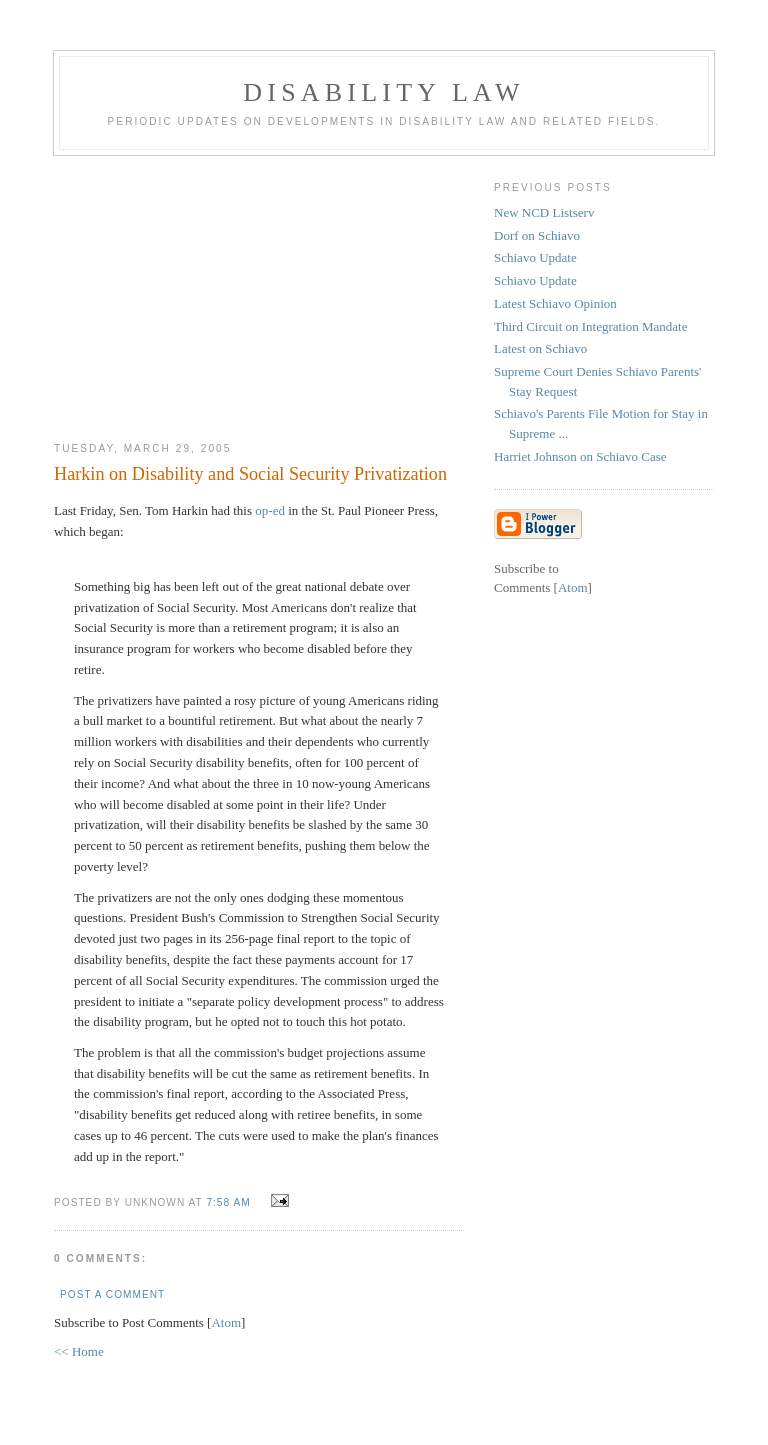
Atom (226, 1322)
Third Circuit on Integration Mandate (591, 326)
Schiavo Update (535, 257)
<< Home (79, 1351)
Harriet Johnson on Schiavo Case (580, 456)
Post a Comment (112, 1294)
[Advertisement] (259, 291)
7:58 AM (230, 1202)
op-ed (270, 510)
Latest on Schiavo (540, 348)
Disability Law (383, 92)
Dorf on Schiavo (537, 235)
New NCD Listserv (544, 212)
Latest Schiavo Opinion (555, 303)
